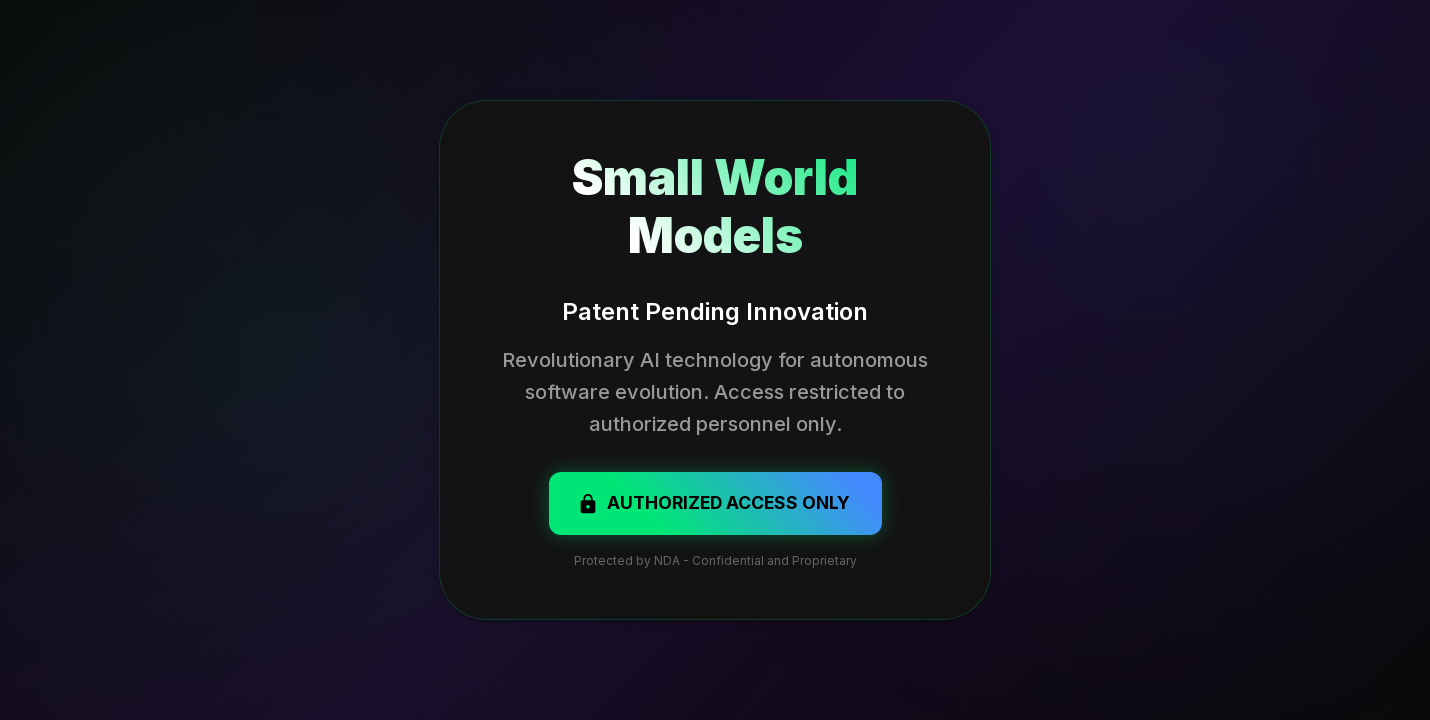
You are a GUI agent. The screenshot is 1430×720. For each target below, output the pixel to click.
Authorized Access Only (713, 503)
